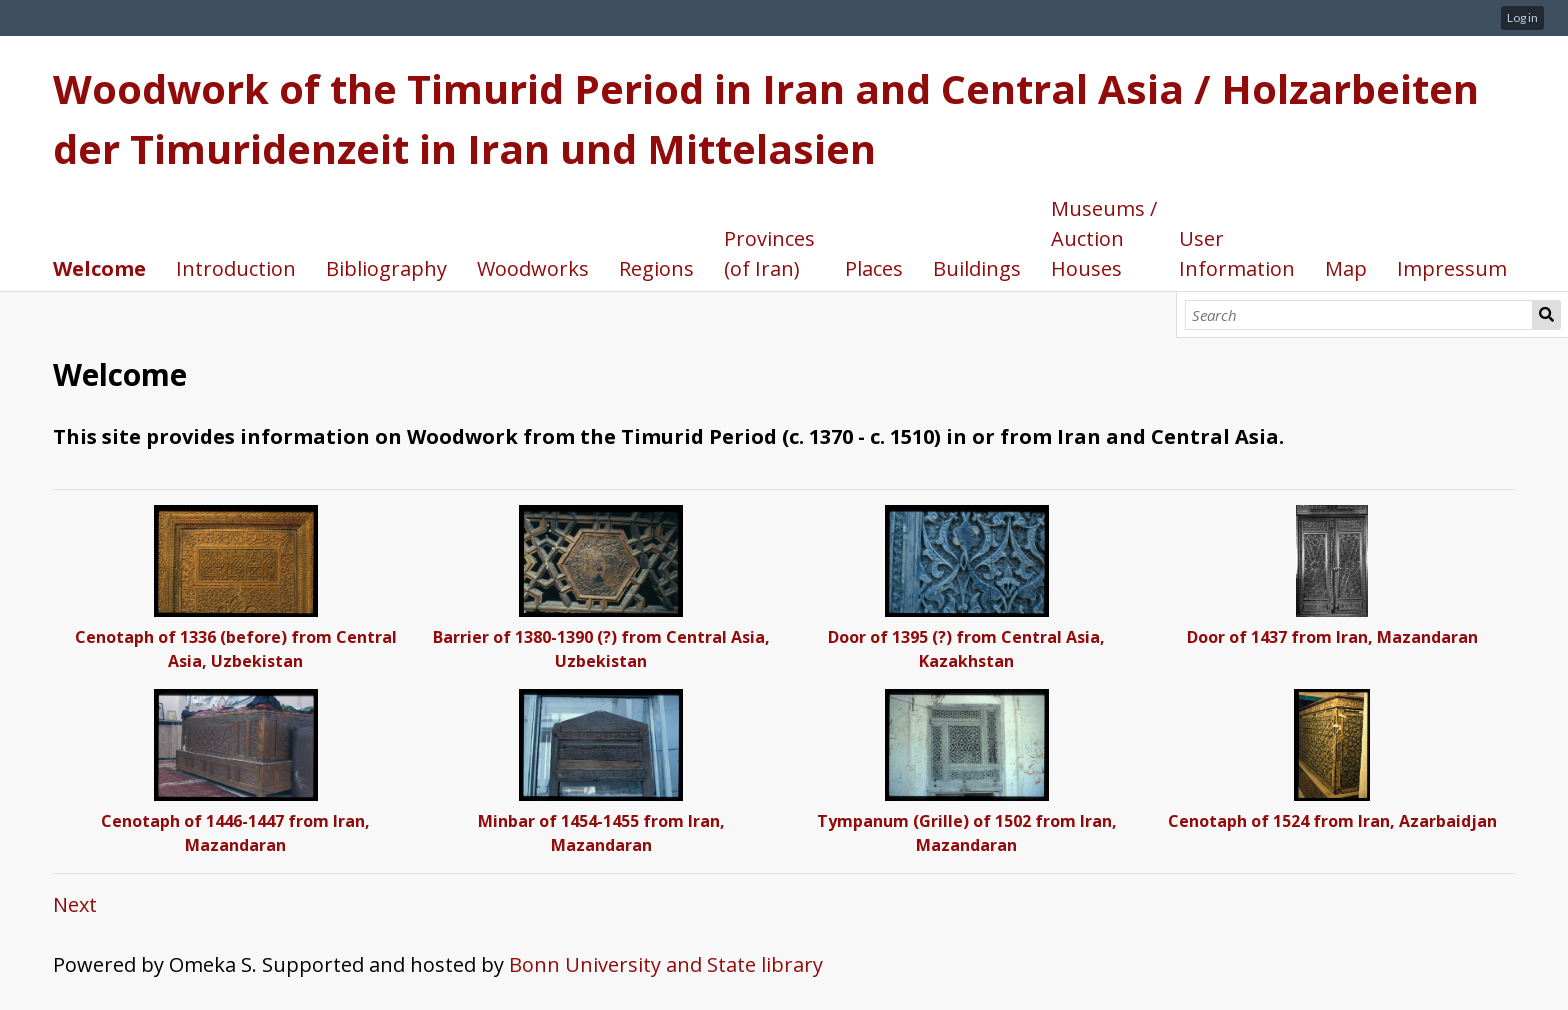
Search (1547, 315)
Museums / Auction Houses (1104, 238)
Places (874, 268)
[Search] (1359, 315)
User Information (1237, 253)
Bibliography (386, 268)
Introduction (236, 268)
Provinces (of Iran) (769, 253)
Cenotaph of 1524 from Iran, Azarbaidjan (1332, 821)
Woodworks (533, 268)
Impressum (1452, 268)
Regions (656, 268)
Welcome (99, 268)
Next (75, 904)
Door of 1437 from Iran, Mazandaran (1332, 637)
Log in (1522, 17)
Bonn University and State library (666, 964)
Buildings (977, 268)
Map (1346, 268)
